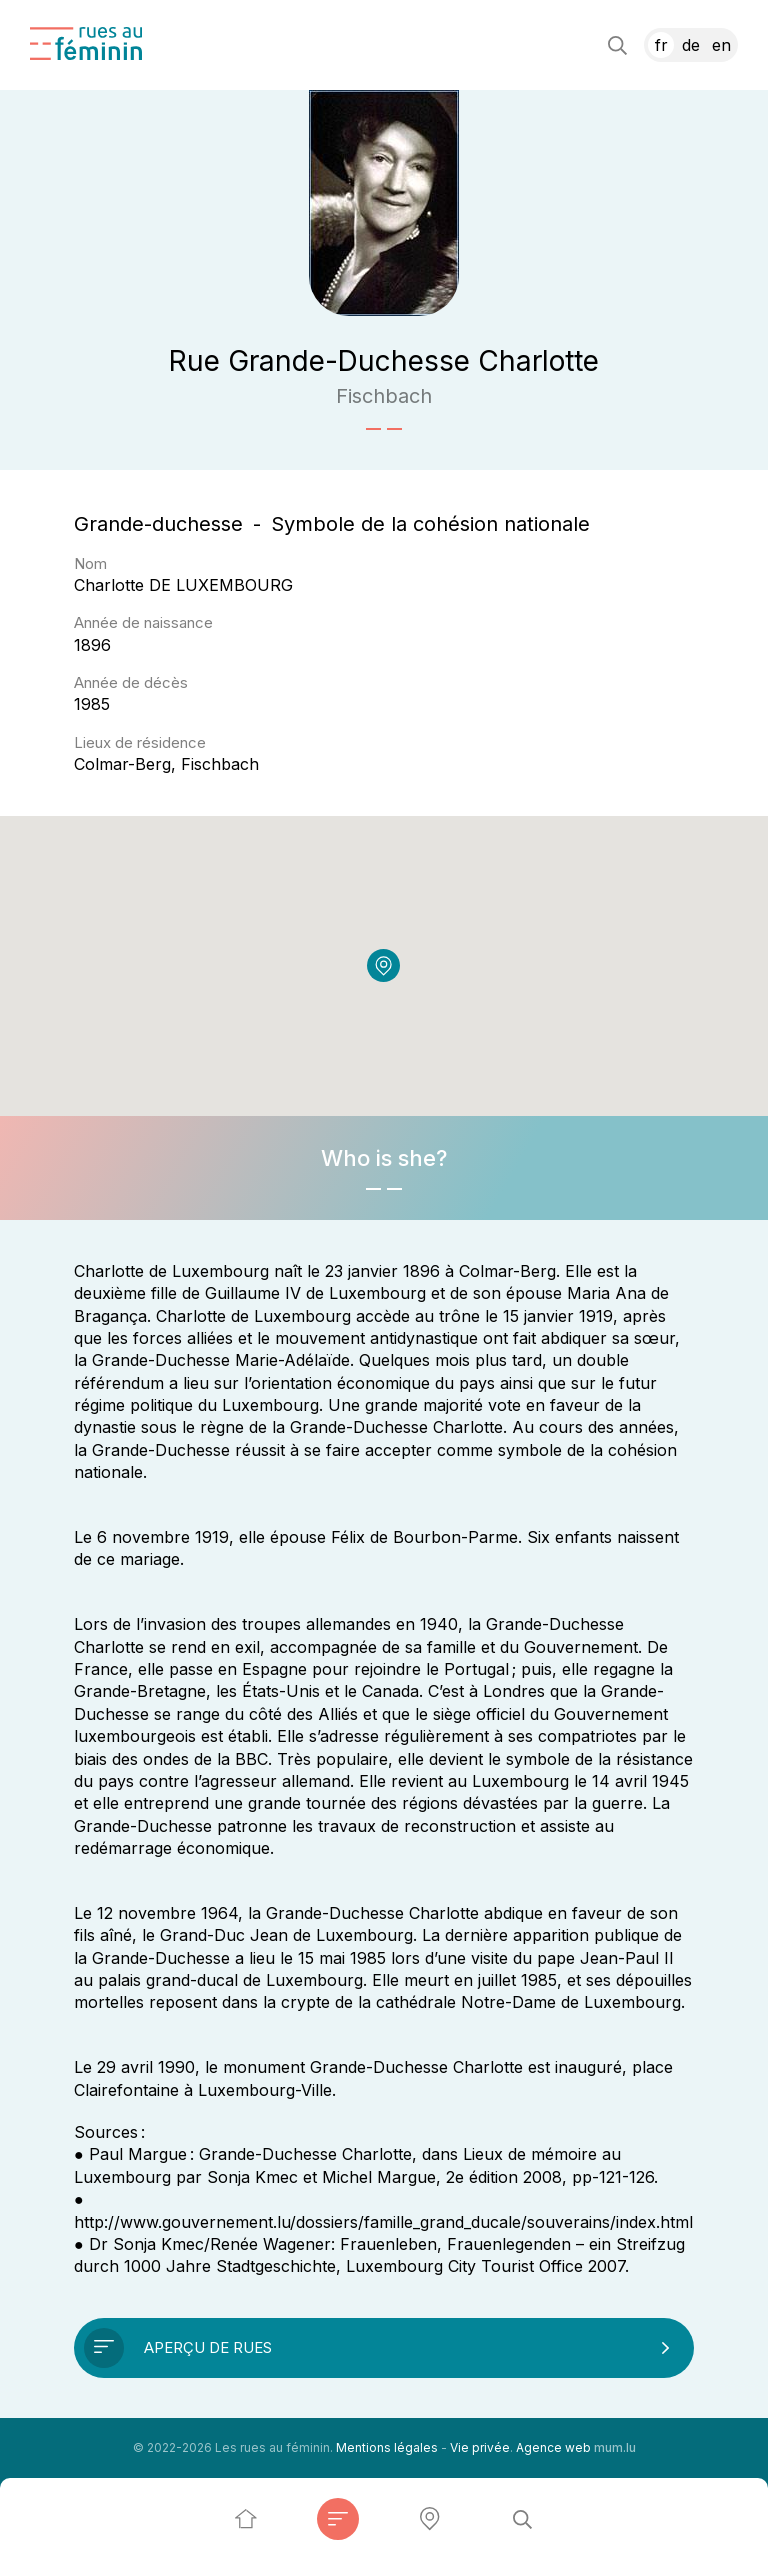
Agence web (553, 2447)
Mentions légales (387, 2447)
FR (661, 45)
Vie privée (480, 2447)
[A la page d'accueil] (86, 43)
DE (691, 45)
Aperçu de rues (208, 2347)
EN (721, 45)
